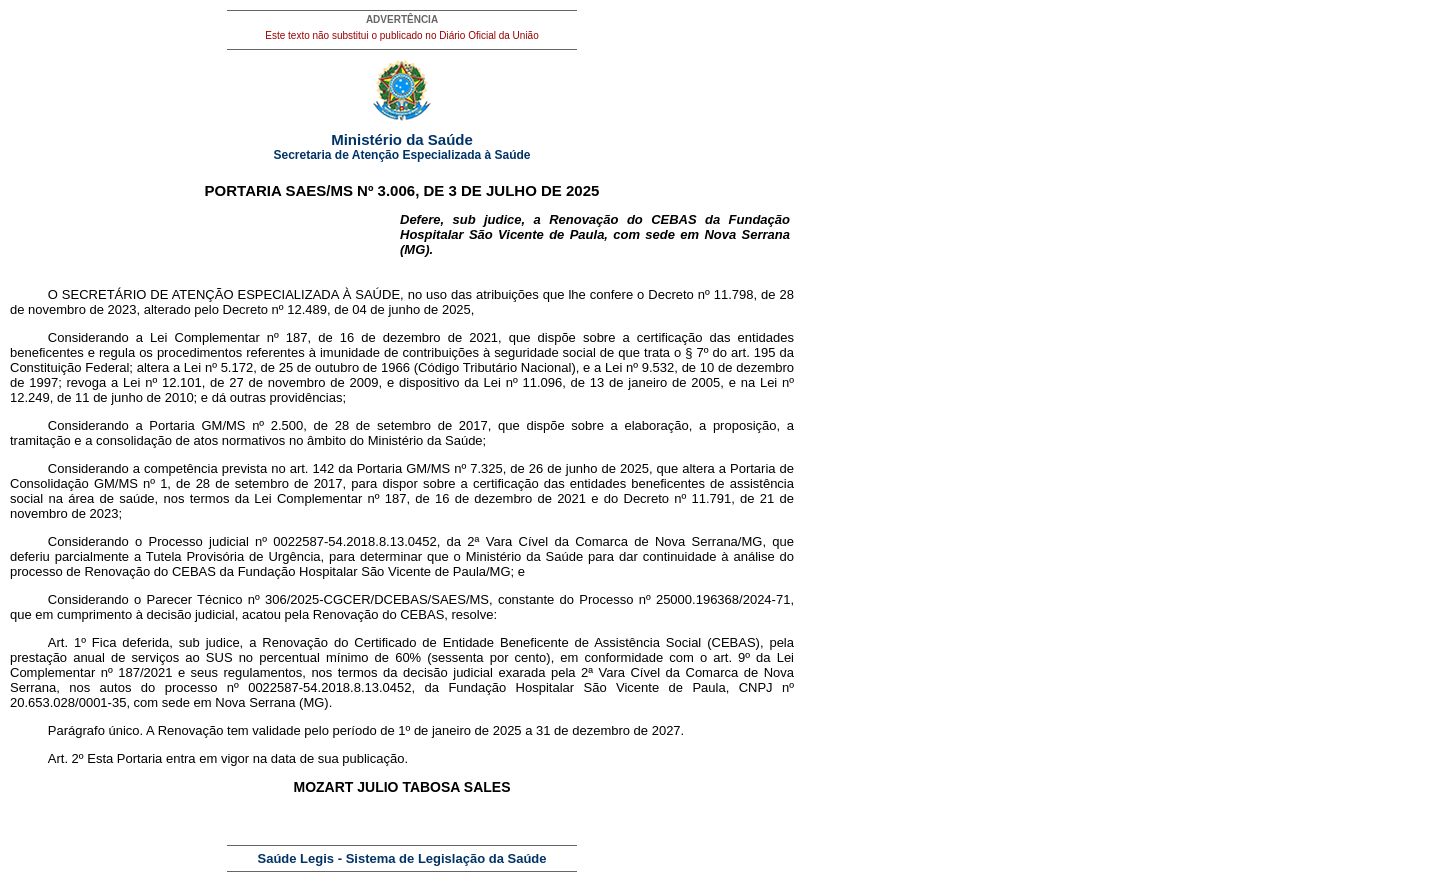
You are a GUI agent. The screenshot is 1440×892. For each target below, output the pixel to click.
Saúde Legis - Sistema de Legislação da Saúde (402, 858)
